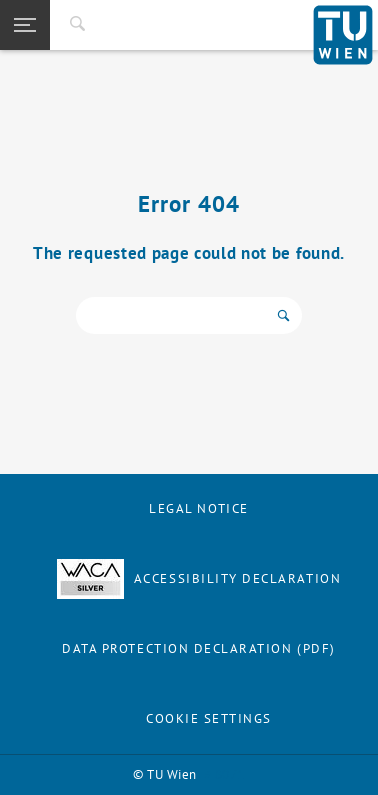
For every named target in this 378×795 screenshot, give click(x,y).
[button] (25, 25)
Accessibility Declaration (199, 578)
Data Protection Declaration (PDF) (199, 648)
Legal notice (198, 508)
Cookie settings (209, 718)
